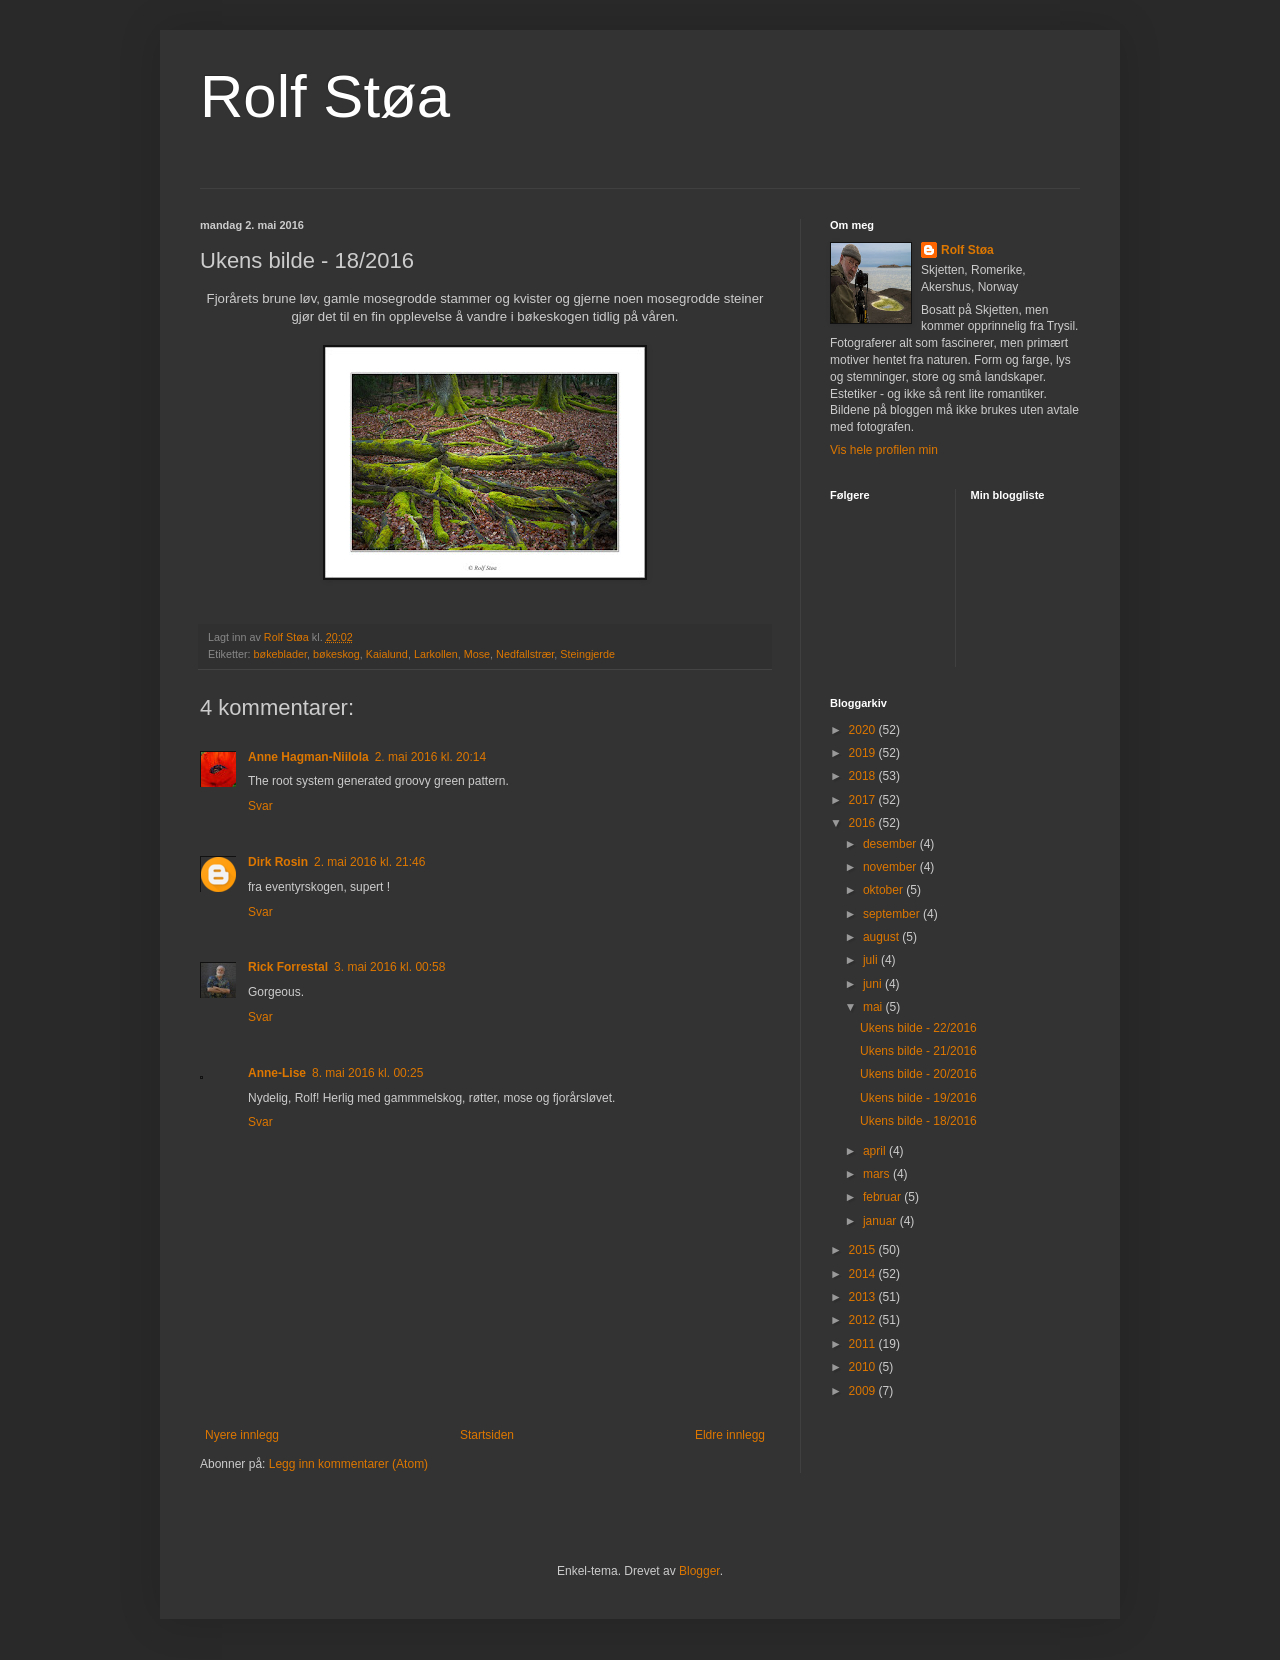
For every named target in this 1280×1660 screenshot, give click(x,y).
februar (883, 1197)
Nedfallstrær (525, 654)
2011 (864, 1344)
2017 (864, 800)
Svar (260, 806)
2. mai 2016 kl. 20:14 (430, 757)
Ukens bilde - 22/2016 (918, 1028)
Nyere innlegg (242, 1435)
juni (874, 984)
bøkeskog (336, 654)
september (893, 914)
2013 (864, 1297)
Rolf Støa (325, 96)
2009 (864, 1391)
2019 (864, 753)
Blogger (699, 1571)
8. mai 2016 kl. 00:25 (367, 1073)
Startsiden (487, 1435)
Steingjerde (587, 654)
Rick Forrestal (288, 967)
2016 (864, 823)
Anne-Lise (277, 1073)
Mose (477, 654)
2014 (864, 1274)
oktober (884, 890)
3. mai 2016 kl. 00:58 (389, 967)
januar (881, 1221)
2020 (864, 730)
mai (874, 1007)
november (891, 867)
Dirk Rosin (278, 862)
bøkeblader (280, 654)
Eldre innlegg (730, 1435)
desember (891, 844)
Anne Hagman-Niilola (308, 757)
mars (878, 1174)
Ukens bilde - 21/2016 (918, 1051)
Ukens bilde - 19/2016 (918, 1098)
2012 (864, 1320)
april (876, 1151)
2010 (864, 1367)
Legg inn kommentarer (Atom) (348, 1464)
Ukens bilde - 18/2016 (918, 1121)
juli (872, 960)
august (882, 937)
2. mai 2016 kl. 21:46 (369, 862)
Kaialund (387, 654)
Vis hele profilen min (884, 450)
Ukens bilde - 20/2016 (918, 1074)
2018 (864, 776)
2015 (864, 1250)
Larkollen (436, 654)
